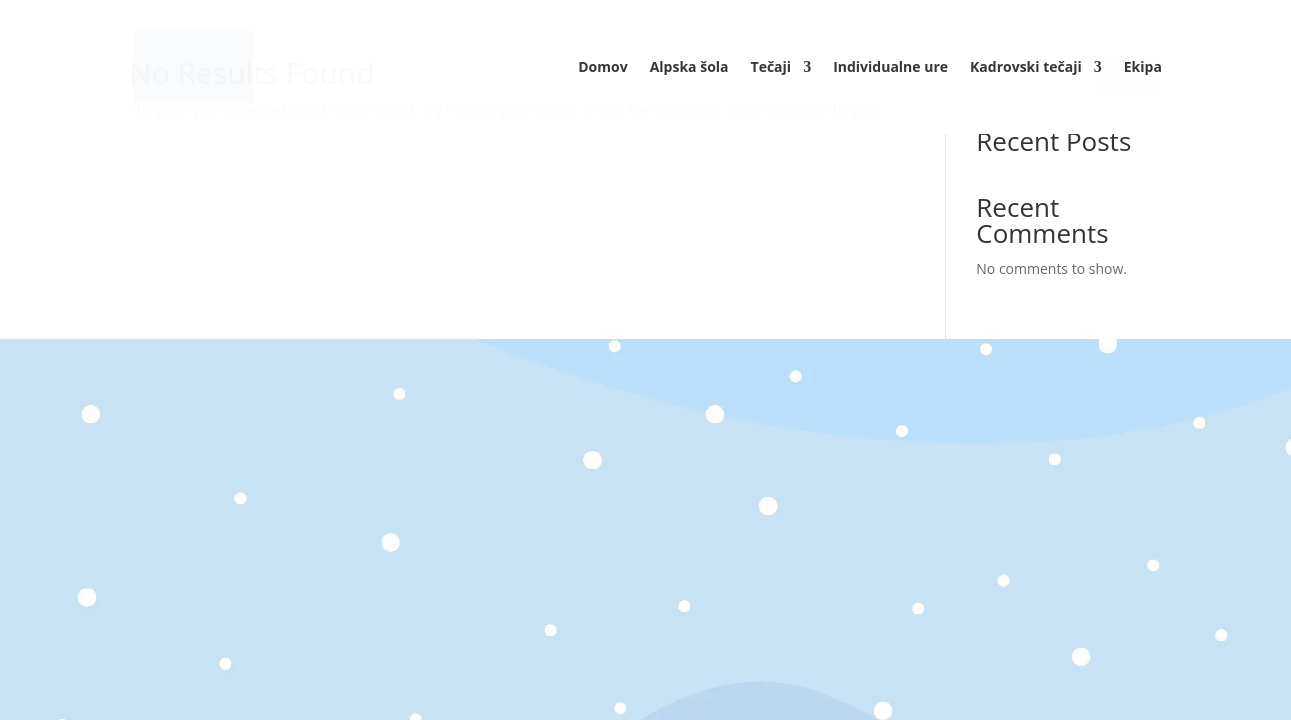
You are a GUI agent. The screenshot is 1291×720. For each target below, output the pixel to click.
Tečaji (771, 68)
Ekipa (1143, 68)
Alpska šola (689, 68)
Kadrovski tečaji (1026, 68)
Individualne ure (890, 68)
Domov (602, 68)
